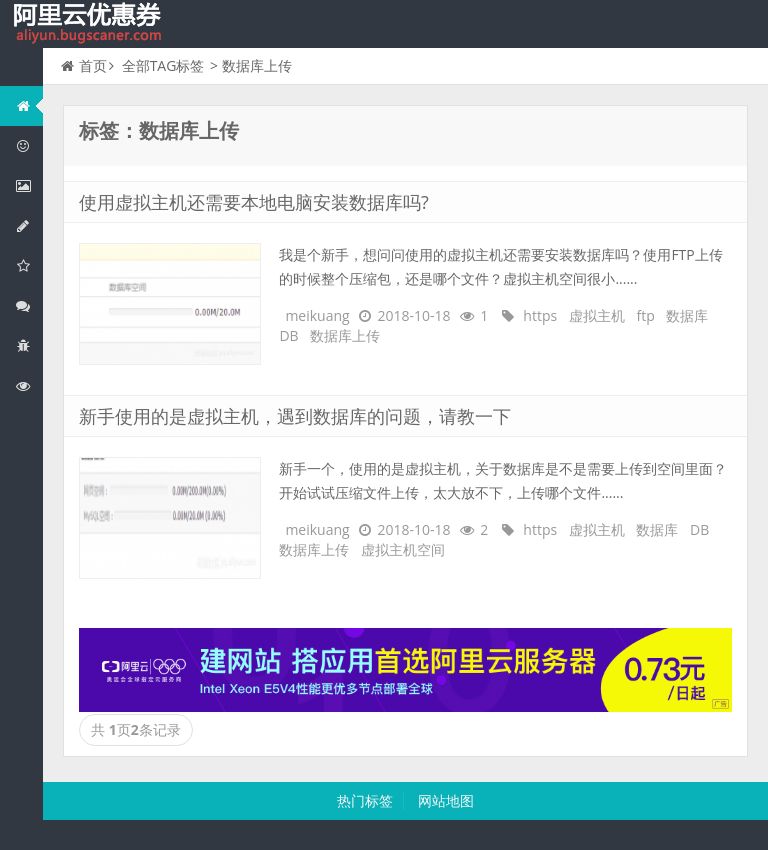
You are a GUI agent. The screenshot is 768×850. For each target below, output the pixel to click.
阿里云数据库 (29, 225)
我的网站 (90, 24)
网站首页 (29, 105)
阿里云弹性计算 (29, 185)
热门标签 (365, 800)
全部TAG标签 (163, 65)
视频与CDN (29, 305)
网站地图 (446, 800)
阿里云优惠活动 (29, 145)
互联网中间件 (29, 345)
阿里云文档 (29, 385)
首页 (84, 65)
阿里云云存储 (29, 265)
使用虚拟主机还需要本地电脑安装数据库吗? (254, 202)
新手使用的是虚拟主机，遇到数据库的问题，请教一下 (295, 416)
